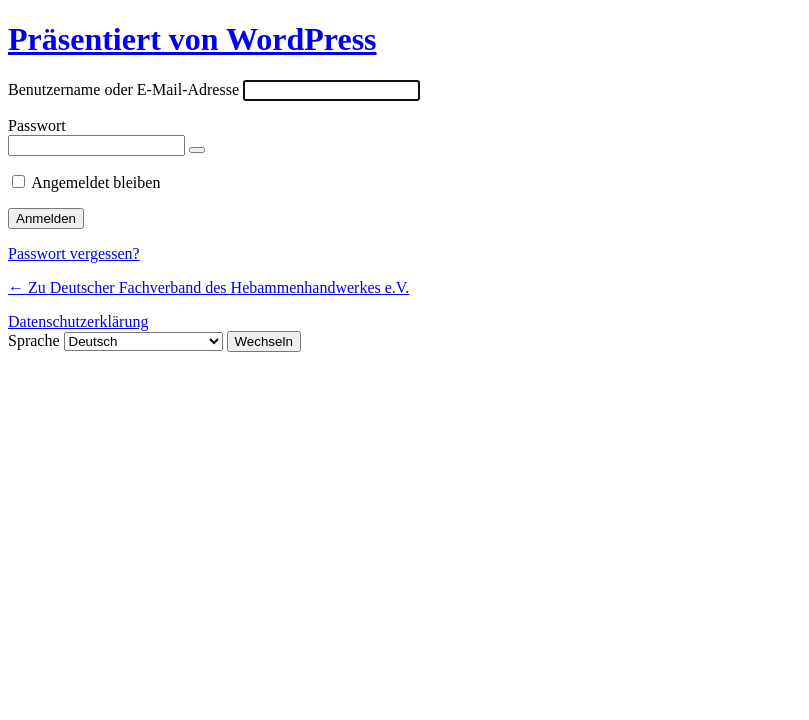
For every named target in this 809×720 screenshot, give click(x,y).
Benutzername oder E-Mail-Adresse (123, 89)
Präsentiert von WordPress (192, 39)
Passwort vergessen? (74, 253)
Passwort (37, 125)
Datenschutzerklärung (78, 321)
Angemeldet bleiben (95, 182)
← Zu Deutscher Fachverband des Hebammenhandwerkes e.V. (208, 287)
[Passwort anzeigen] (197, 150)
